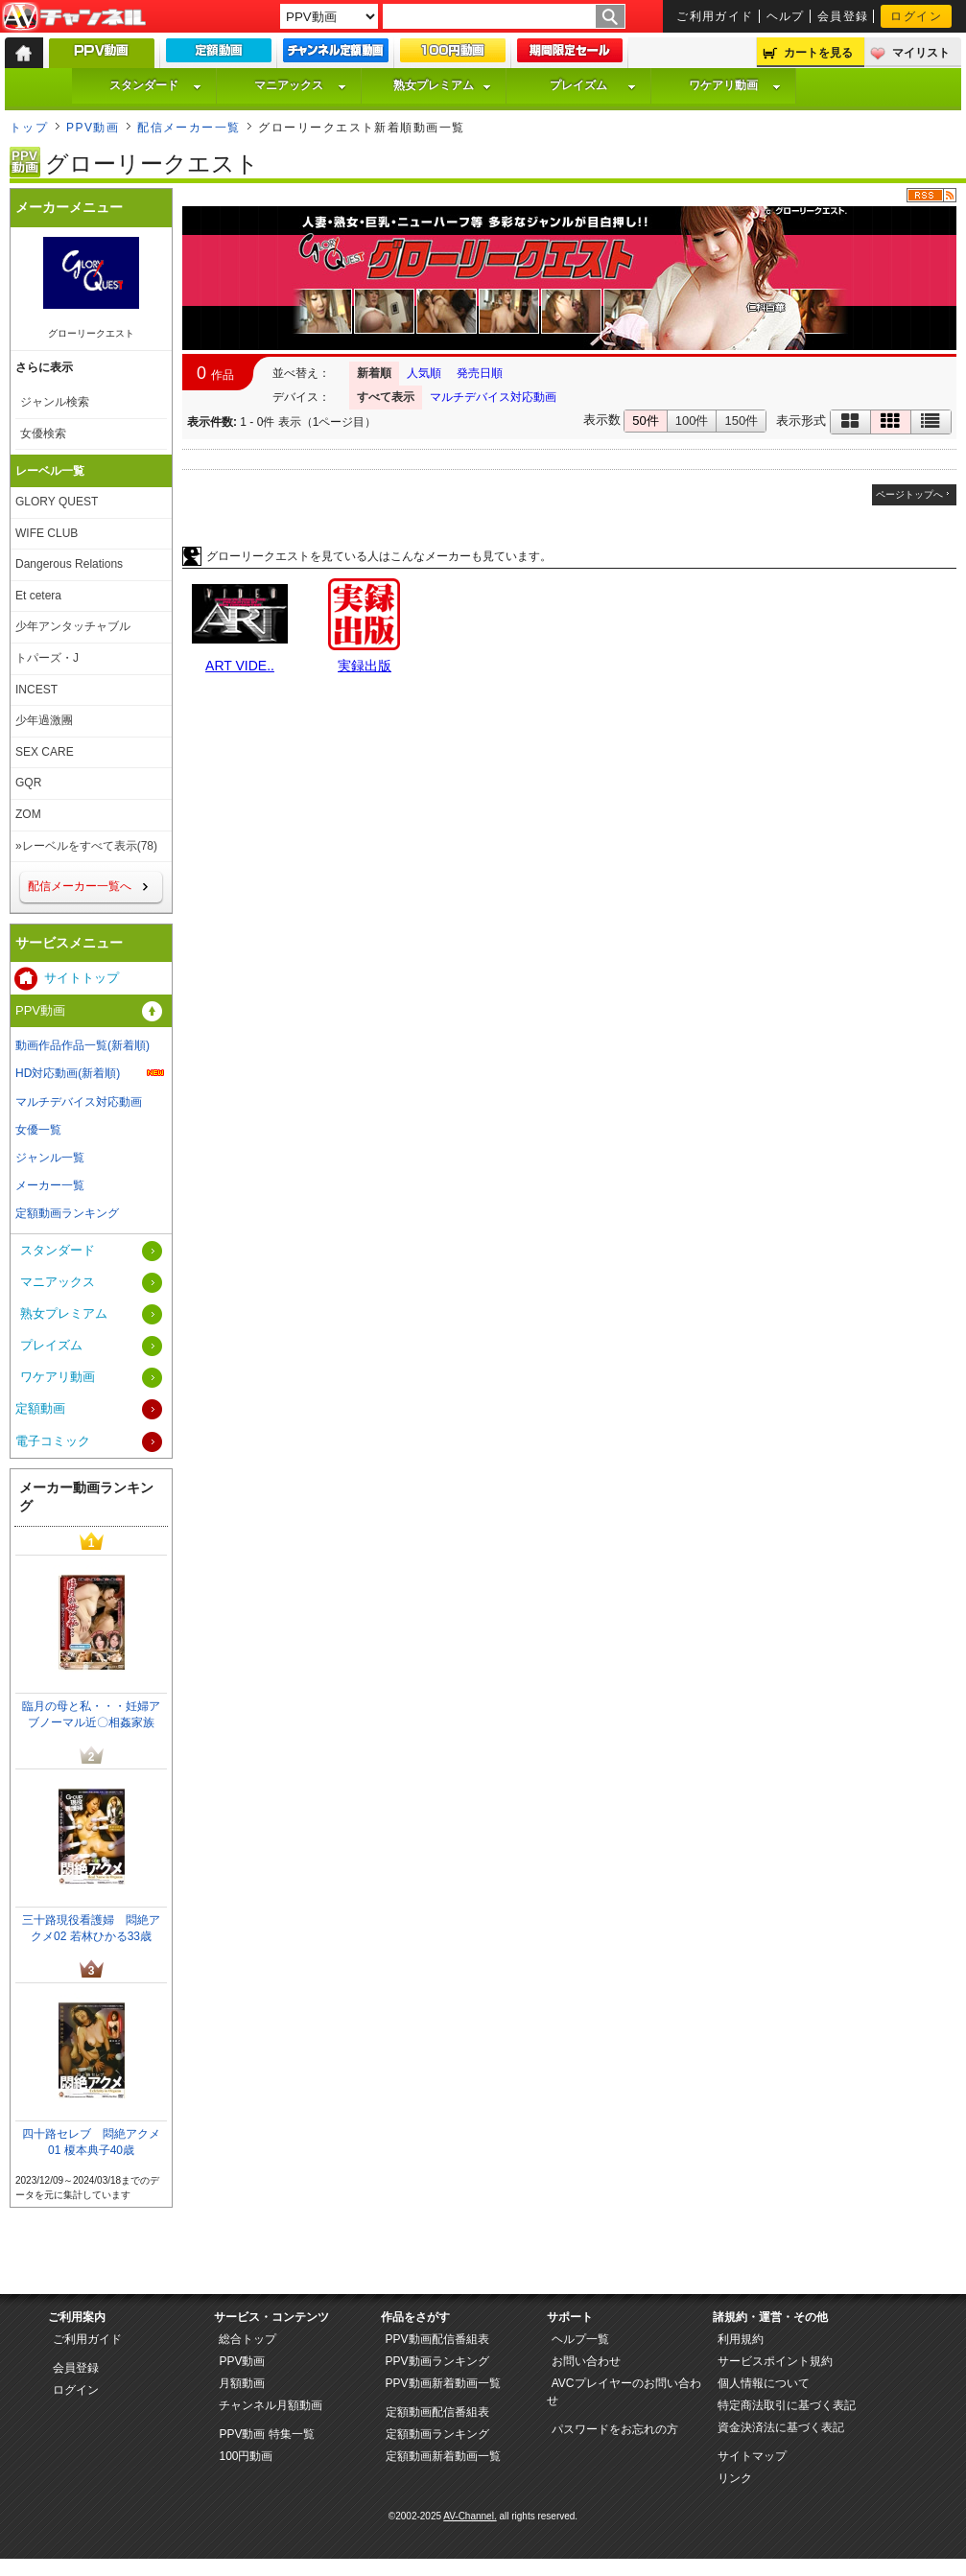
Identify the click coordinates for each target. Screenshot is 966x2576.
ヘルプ (785, 16)
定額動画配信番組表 (437, 2412)
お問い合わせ (586, 2361)
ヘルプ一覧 (580, 2339)
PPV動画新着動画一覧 (443, 2383)
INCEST (36, 689)
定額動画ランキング (67, 1213)
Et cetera (38, 595)
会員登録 (843, 16)
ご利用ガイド (715, 16)
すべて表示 (385, 397)
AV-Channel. (469, 2516)
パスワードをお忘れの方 (615, 2429)
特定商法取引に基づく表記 (787, 2405)
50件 (645, 420)
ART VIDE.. (239, 665)
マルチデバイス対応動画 (493, 397)
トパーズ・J (47, 658)
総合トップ (247, 2339)
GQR (28, 782)
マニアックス (300, 85)
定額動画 (40, 1408)
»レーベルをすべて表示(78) (86, 846)
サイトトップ (81, 978)
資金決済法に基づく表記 (781, 2427)
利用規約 (741, 2339)
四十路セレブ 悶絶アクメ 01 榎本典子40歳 (91, 2142)
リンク (735, 2478)
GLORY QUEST (56, 501)
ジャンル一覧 (49, 1157)
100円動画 (245, 2456)
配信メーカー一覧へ (79, 886)
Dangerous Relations (69, 564)
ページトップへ (909, 494)
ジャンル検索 (54, 402)
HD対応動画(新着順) (67, 1073)
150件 (741, 420)
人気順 (424, 373)
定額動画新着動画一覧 (443, 2456)
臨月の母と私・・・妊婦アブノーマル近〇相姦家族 (91, 1714)
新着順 (374, 373)
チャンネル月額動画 (270, 2405)
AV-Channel (74, 17)
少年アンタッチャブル (72, 626)
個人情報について (764, 2383)
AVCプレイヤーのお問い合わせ (624, 2392)
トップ (29, 127)
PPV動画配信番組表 (437, 2339)
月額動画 (242, 2383)
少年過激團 (44, 720)
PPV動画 (92, 127)
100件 (692, 420)
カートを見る (818, 52)
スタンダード (155, 85)
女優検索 (43, 433)
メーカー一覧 (49, 1185)
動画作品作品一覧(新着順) (82, 1045)
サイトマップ (752, 2456)
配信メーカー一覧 (189, 127)
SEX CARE (44, 752)
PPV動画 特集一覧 (266, 2434)
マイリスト (921, 52)
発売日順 (480, 373)
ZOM (28, 814)
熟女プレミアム (442, 85)
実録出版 (364, 665)
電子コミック (52, 1441)
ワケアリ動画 (735, 85)
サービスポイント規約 (775, 2361)
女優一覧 (38, 1129)
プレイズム (593, 85)
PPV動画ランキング (437, 2361)
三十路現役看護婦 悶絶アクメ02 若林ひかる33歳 (91, 1928)
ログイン (916, 16)
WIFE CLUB (46, 533)
